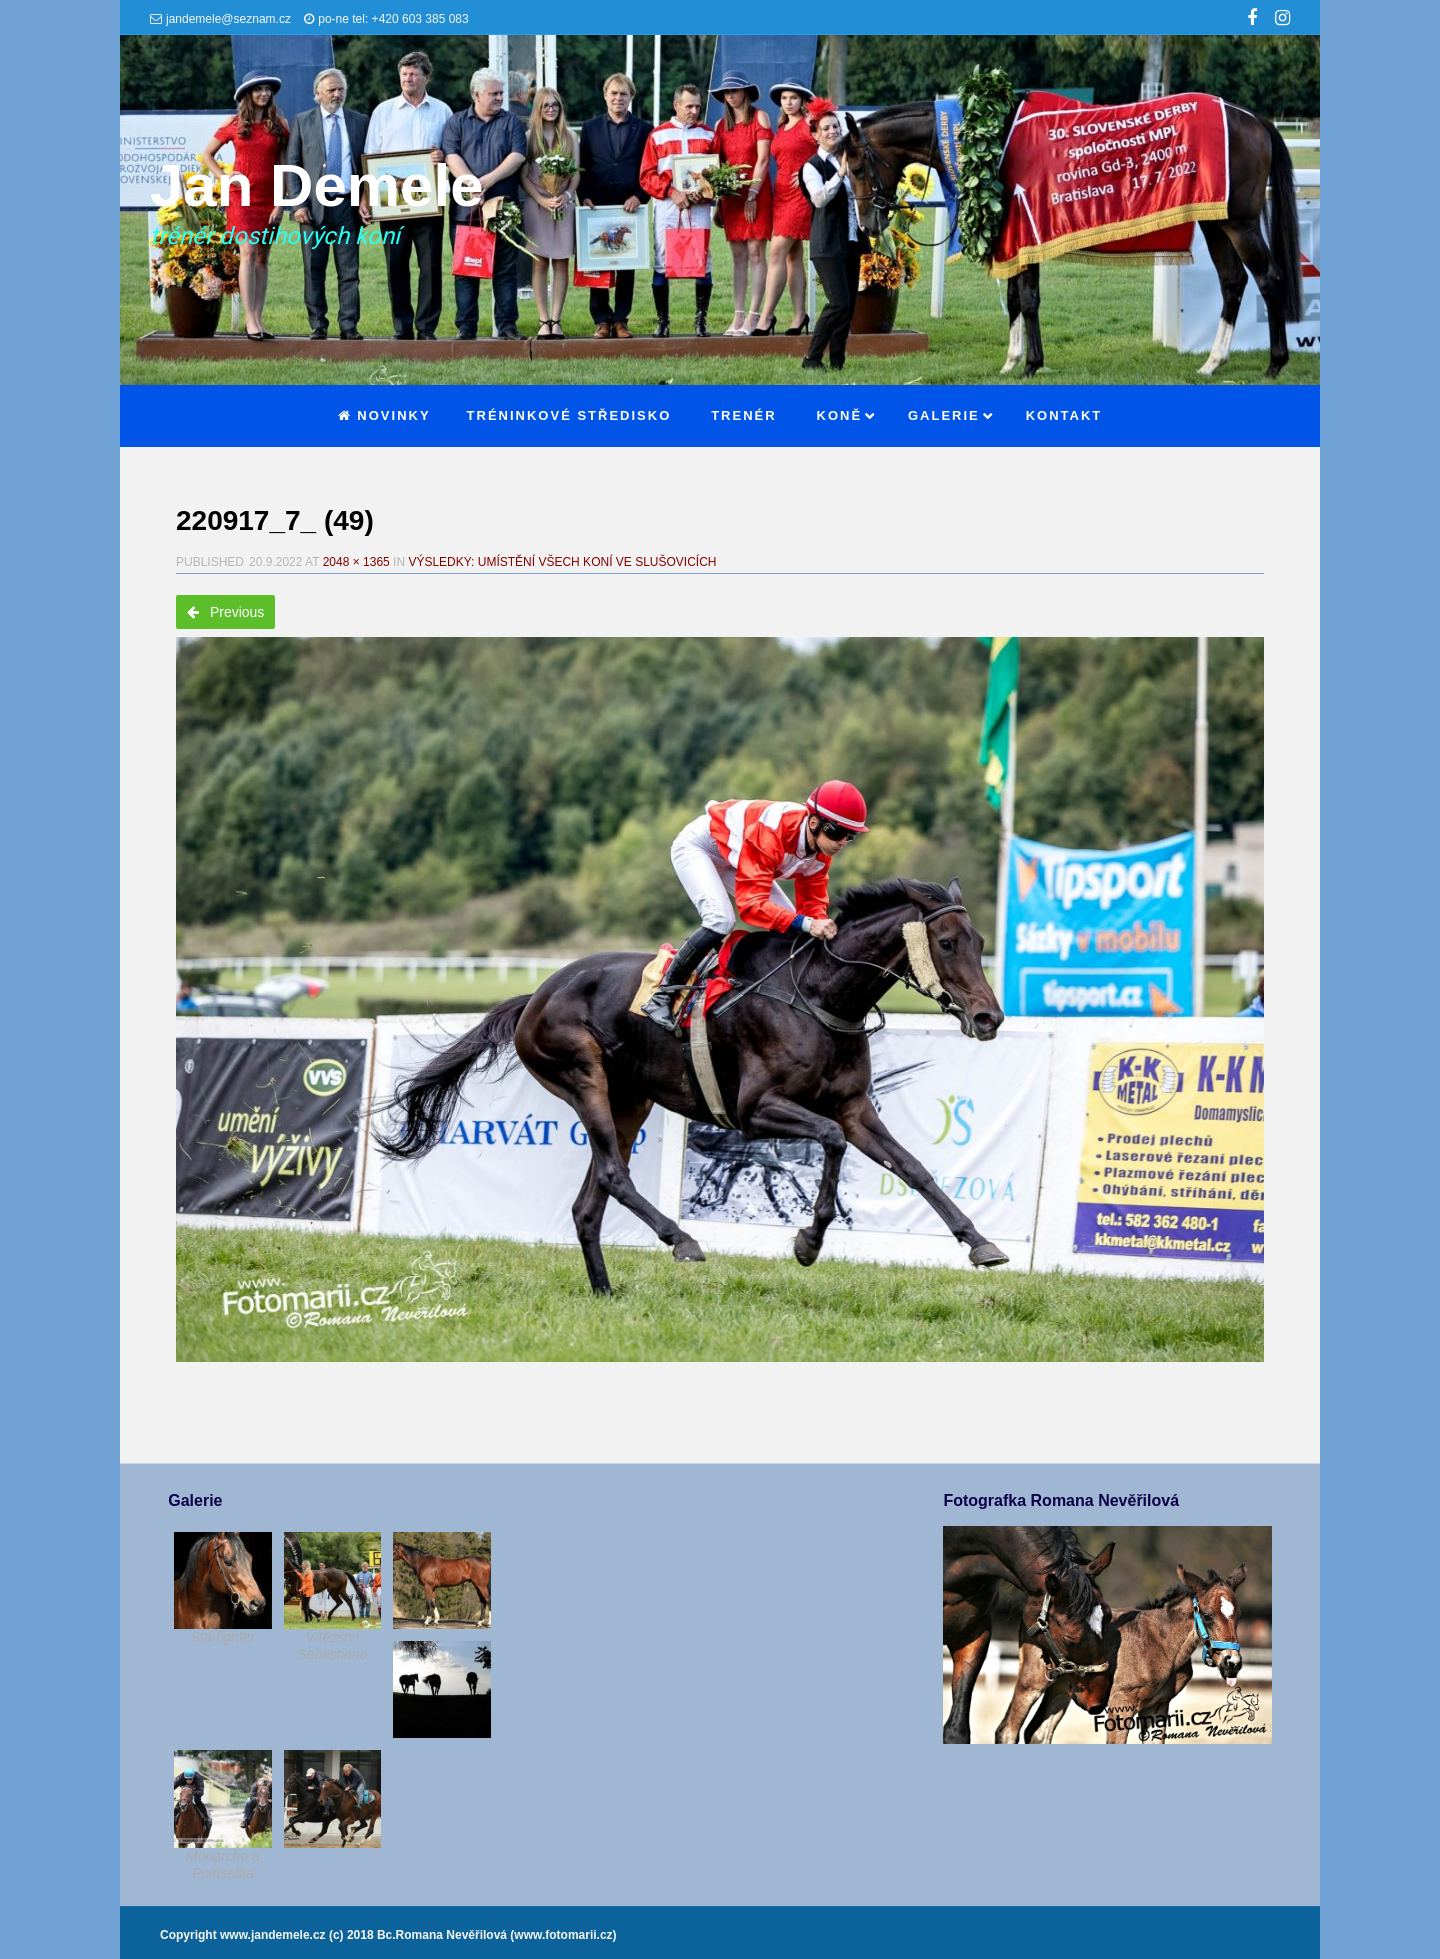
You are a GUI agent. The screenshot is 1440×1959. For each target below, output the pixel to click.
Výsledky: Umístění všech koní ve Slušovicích (562, 562)
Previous (225, 612)
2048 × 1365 (356, 562)
